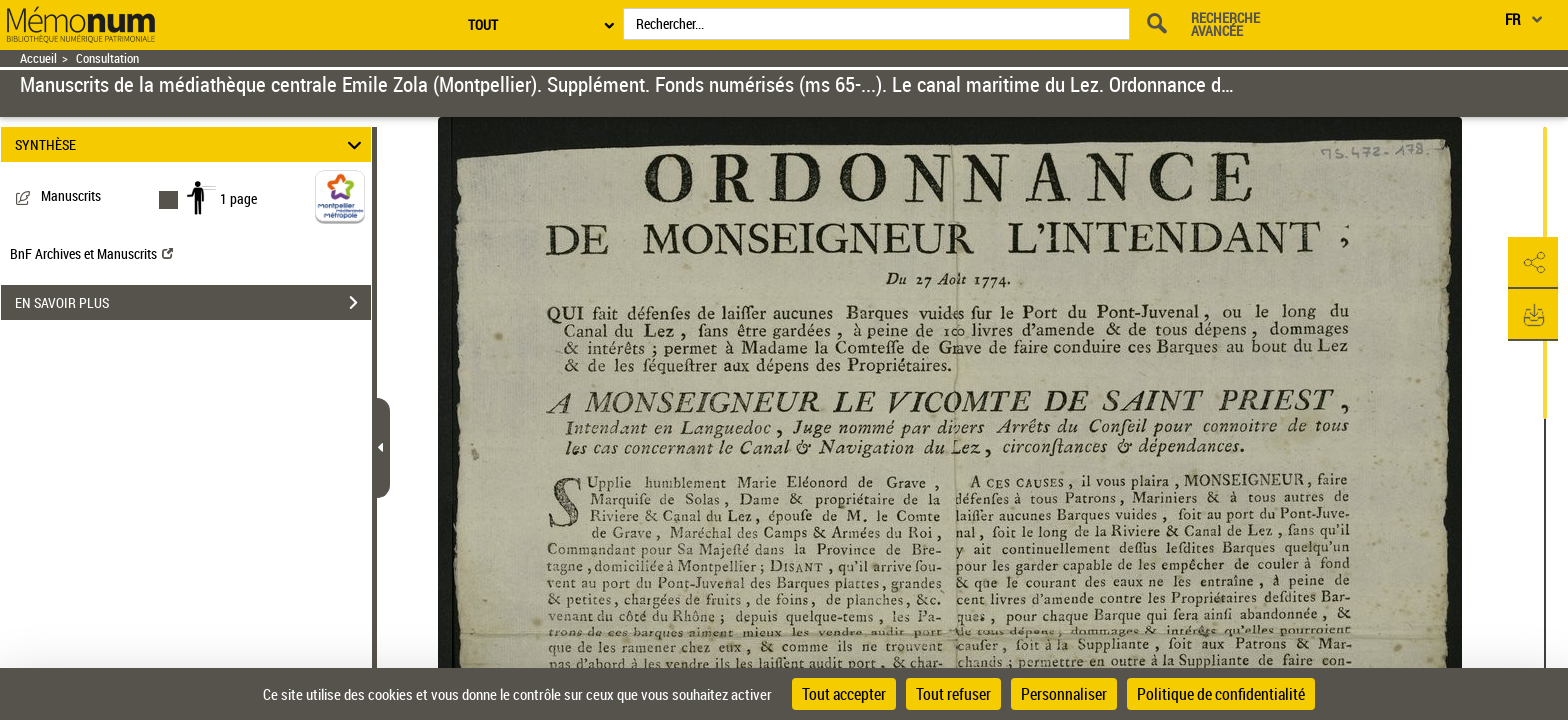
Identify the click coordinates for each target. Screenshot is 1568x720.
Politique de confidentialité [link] (1221, 694)
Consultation (107, 58)
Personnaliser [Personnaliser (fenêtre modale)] (1064, 694)
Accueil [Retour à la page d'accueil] (38, 58)
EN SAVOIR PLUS (193, 303)
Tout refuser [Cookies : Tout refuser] (953, 694)
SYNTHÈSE (191, 144)
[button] (1533, 263)
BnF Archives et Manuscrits (91, 253)
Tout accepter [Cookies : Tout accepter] (844, 694)
